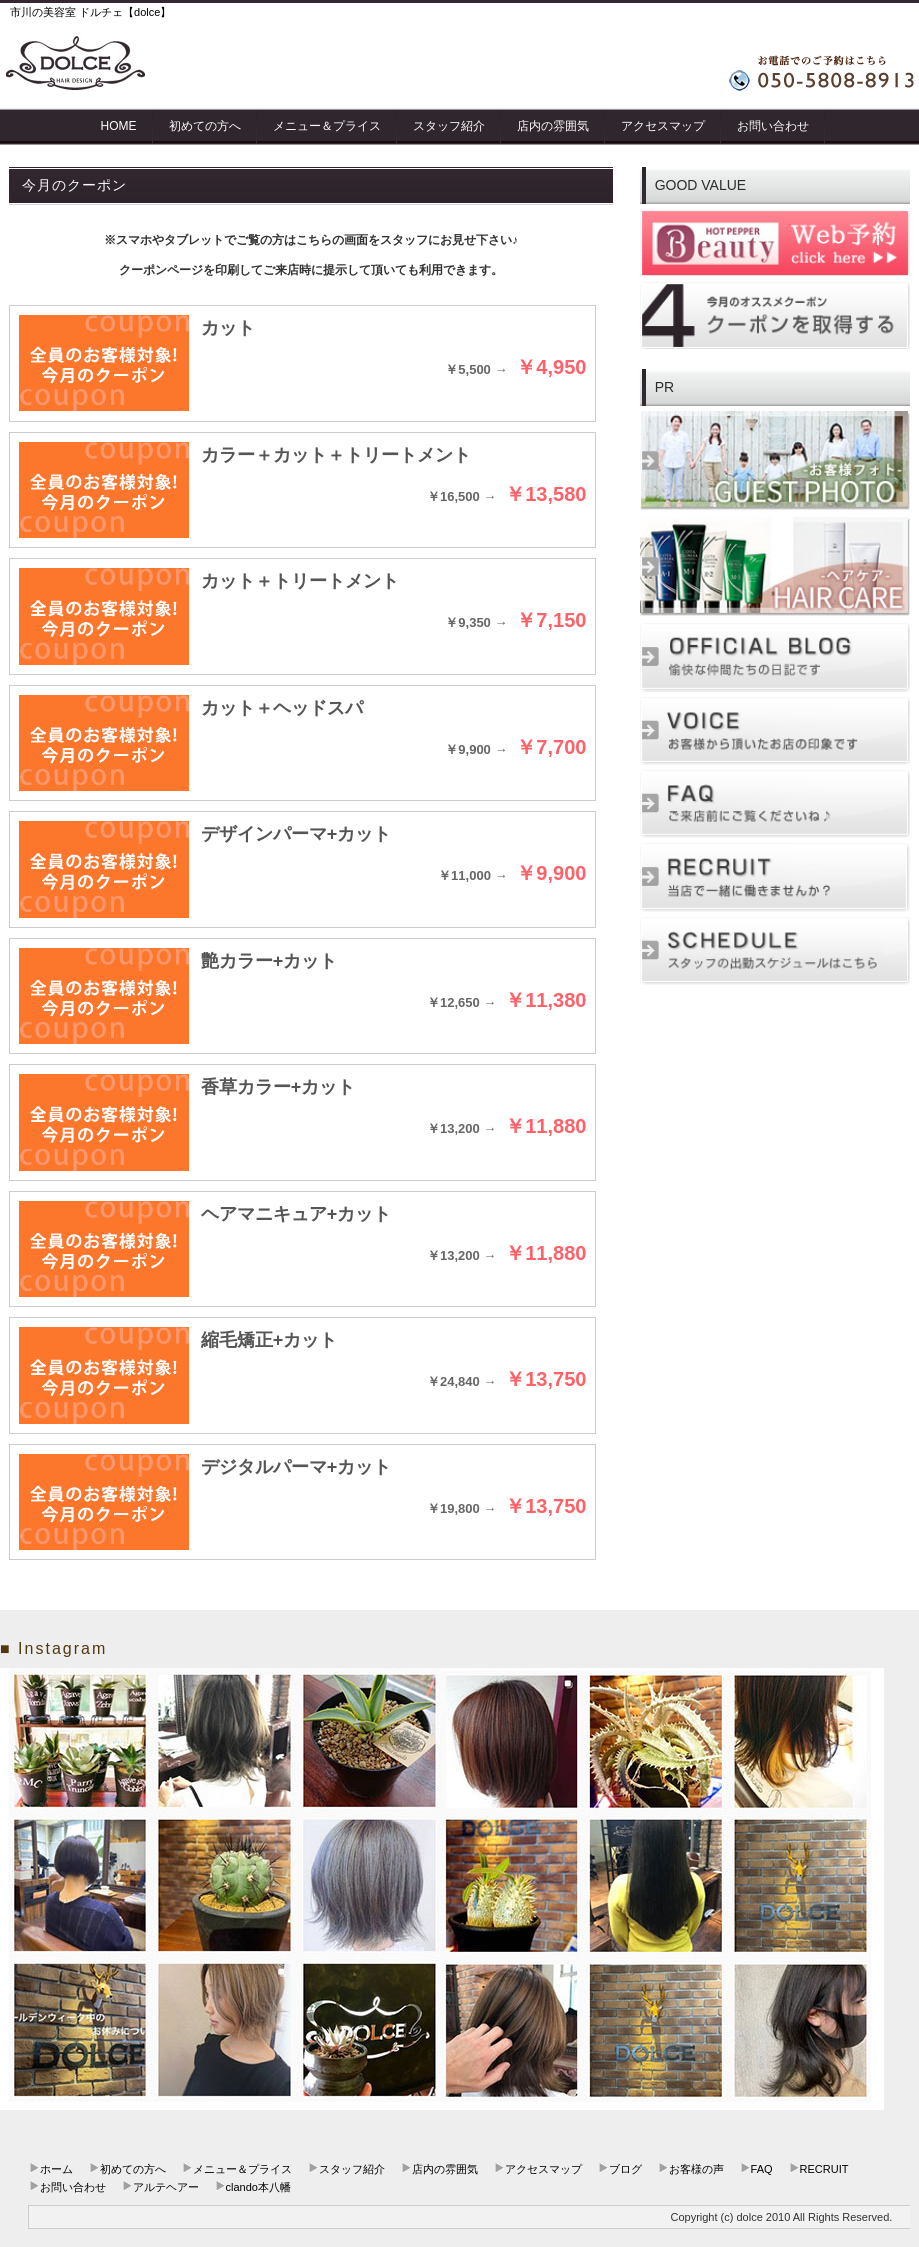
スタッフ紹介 (449, 126)
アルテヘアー (166, 2187)
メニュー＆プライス (327, 126)
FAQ (762, 2169)
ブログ (625, 2169)
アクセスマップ (663, 126)
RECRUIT (824, 2169)
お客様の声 (696, 2169)
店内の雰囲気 (553, 126)
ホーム (56, 2169)
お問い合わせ (773, 126)
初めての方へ (205, 126)
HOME (119, 126)
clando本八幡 (258, 2187)
